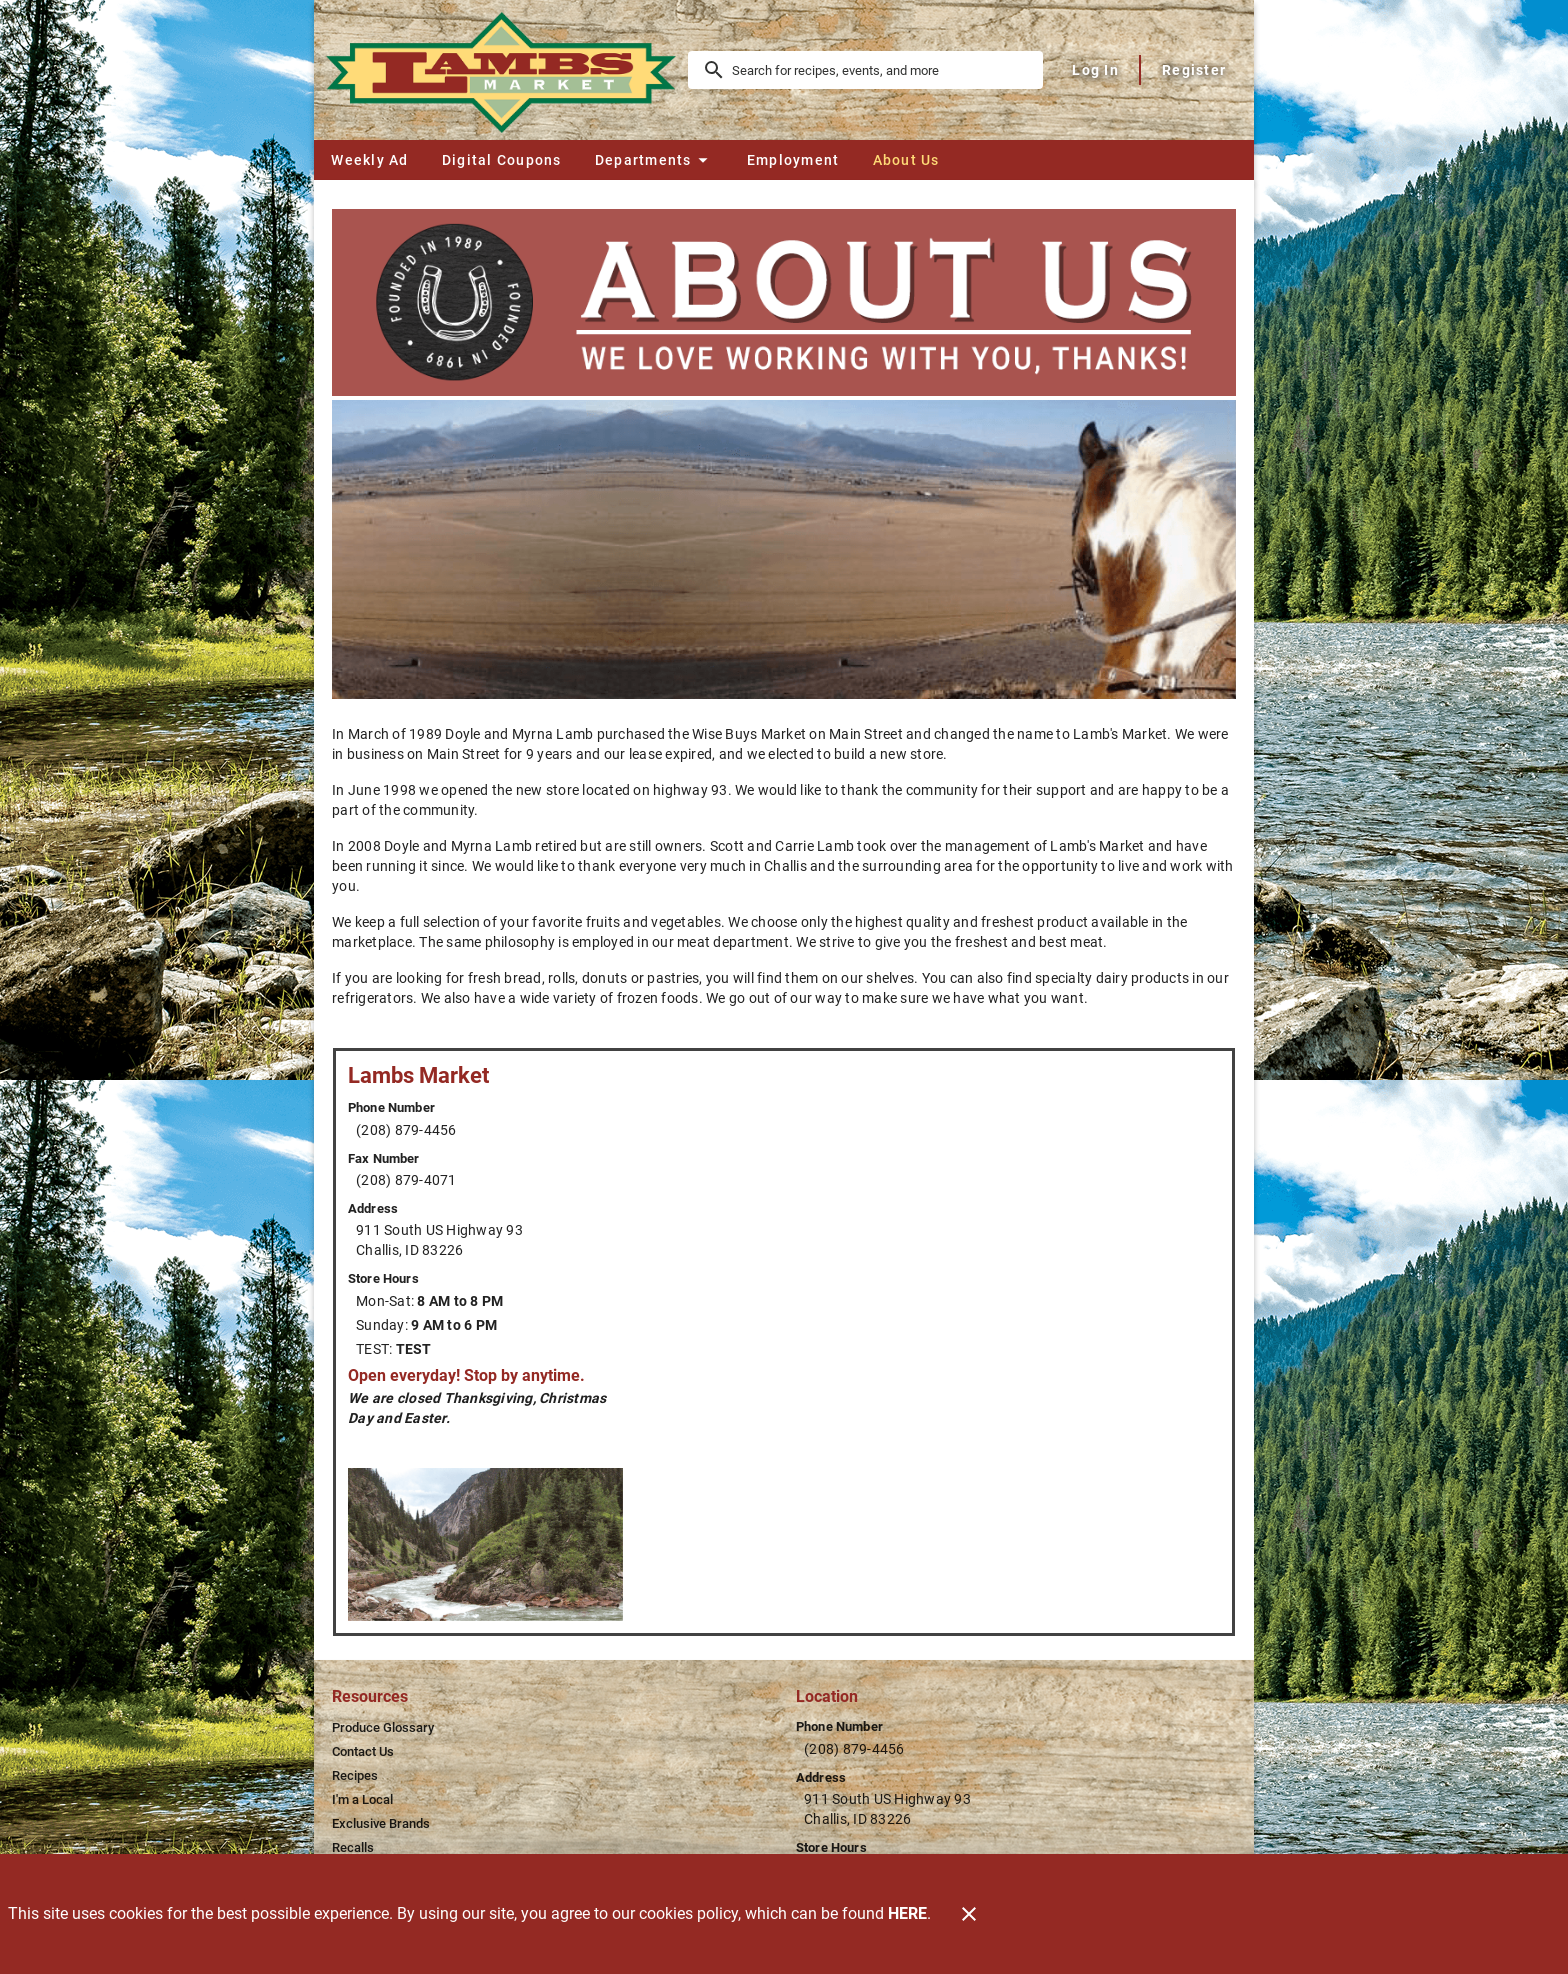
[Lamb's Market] (507, 69)
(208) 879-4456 (406, 1130)
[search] (879, 70)
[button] (654, 160)
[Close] (969, 1914)
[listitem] (383, 1728)
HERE (907, 1913)
